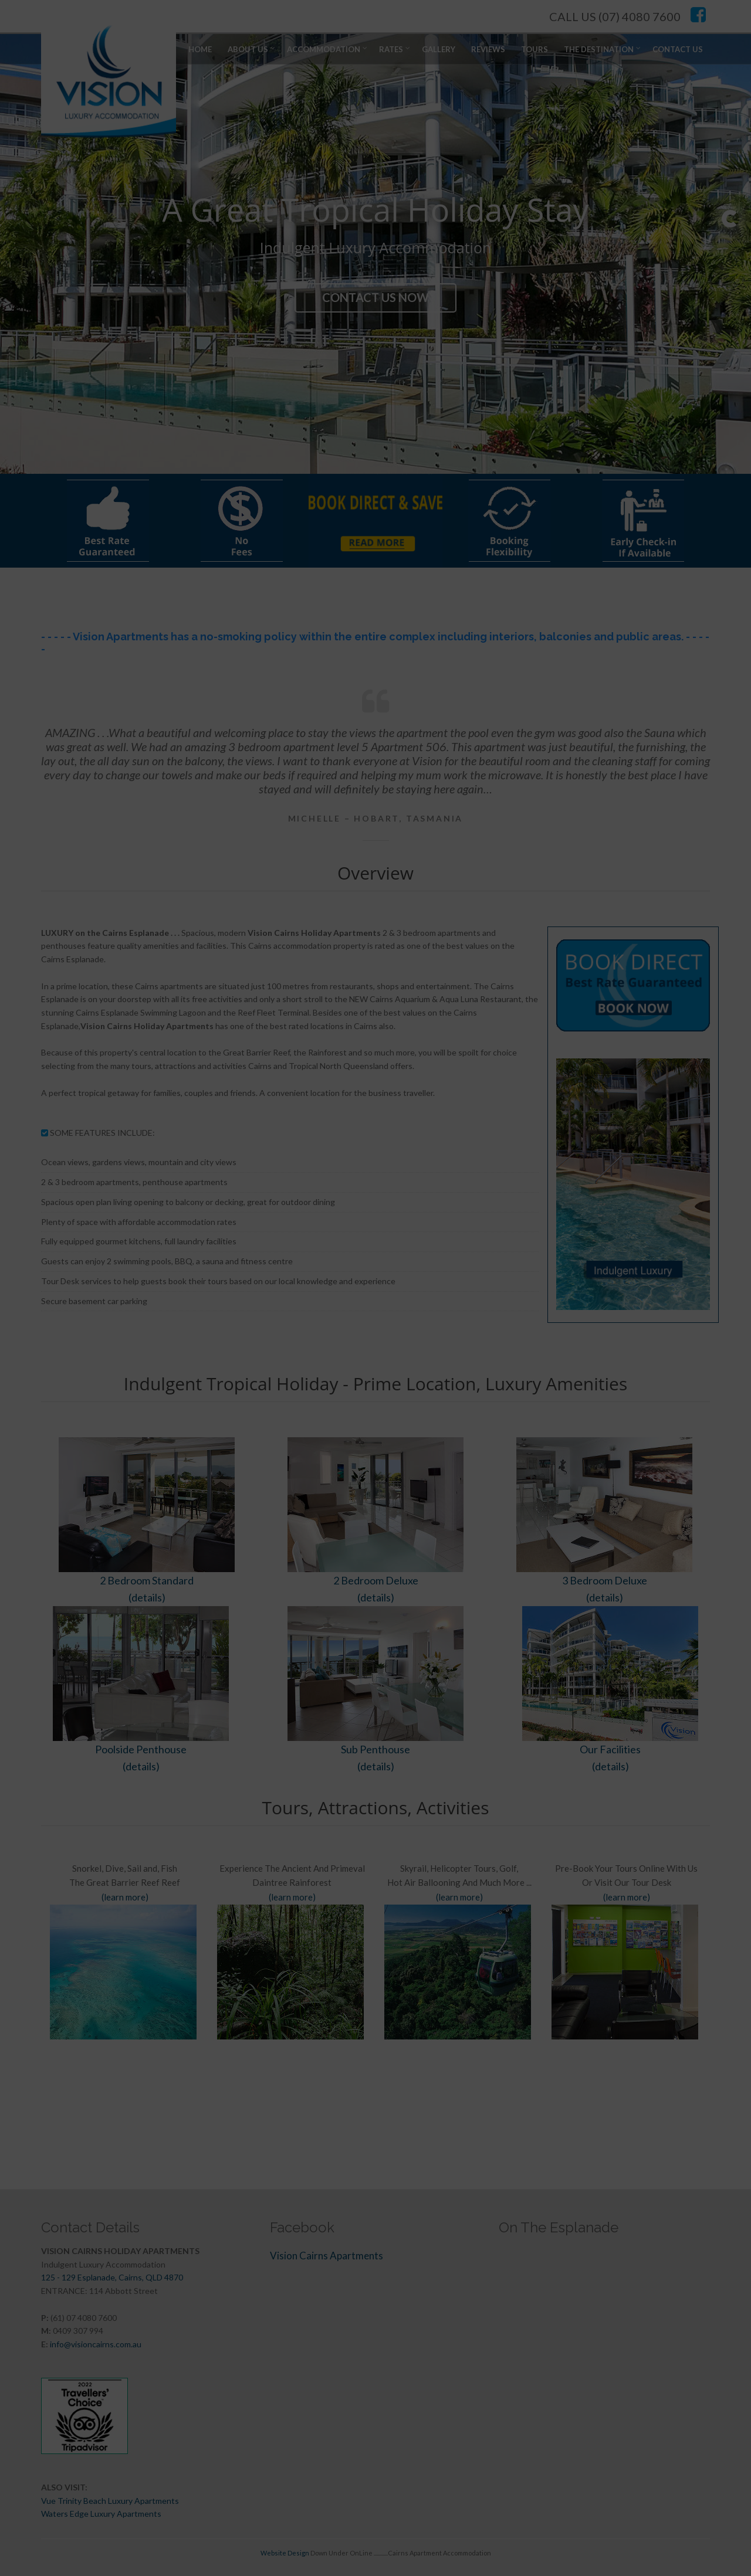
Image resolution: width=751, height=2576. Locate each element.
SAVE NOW (362, 1422)
